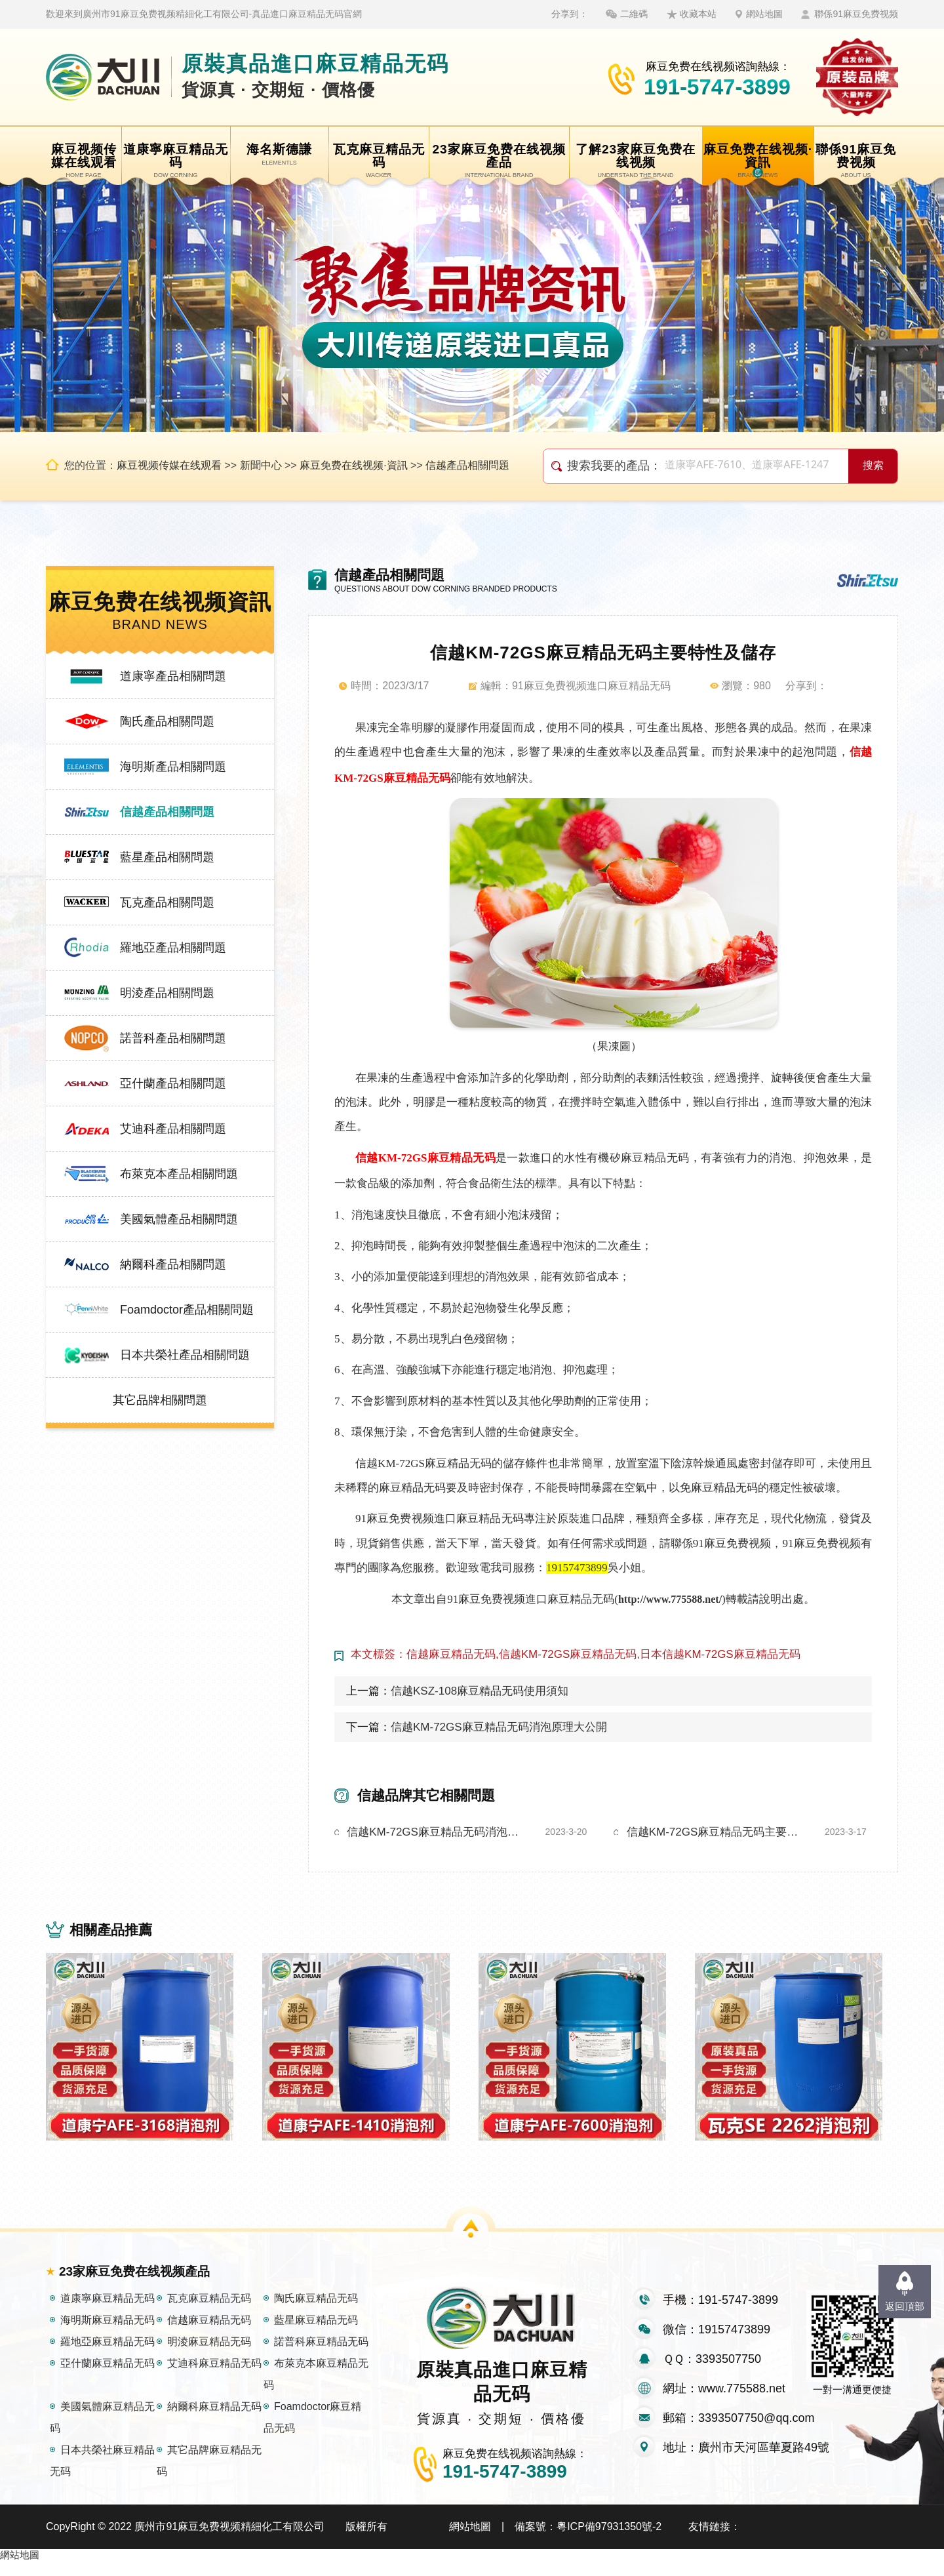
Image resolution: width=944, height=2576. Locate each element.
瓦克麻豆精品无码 (209, 2312)
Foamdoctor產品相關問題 (187, 1309)
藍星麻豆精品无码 (316, 2334)
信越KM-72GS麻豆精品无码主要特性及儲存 (715, 1832)
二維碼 (634, 14)
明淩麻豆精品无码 (209, 2356)
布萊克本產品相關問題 (179, 1173)
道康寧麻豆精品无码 (107, 2312)
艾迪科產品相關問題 (173, 1128)
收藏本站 (698, 14)
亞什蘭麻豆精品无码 (107, 2377)
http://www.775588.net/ (670, 1599)
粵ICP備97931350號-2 (609, 2540)
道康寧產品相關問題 (173, 676)
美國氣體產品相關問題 (179, 1219)
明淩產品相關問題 (167, 992)
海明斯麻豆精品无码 (107, 2334)
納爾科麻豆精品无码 (214, 2420)
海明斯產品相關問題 (173, 766)
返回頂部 (904, 2306)
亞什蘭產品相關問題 (173, 1083)
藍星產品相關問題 (167, 857)
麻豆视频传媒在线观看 (169, 465)
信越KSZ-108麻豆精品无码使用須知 (479, 1691)
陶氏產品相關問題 (167, 721)
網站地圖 (764, 14)
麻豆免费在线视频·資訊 (353, 465)
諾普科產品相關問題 (173, 1038)
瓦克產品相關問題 (167, 902)
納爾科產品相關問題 (173, 1264)
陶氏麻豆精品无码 (316, 2312)
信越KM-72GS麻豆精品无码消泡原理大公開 (499, 1727)
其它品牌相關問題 (160, 1400)
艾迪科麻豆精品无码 (214, 2377)
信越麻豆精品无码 (209, 2334)
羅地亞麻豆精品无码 (107, 2356)
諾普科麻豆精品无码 (321, 2356)
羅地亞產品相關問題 (173, 947)
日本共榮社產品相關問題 (185, 1354)
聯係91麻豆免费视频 (856, 14)
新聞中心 (261, 465)
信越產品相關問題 (467, 465)
